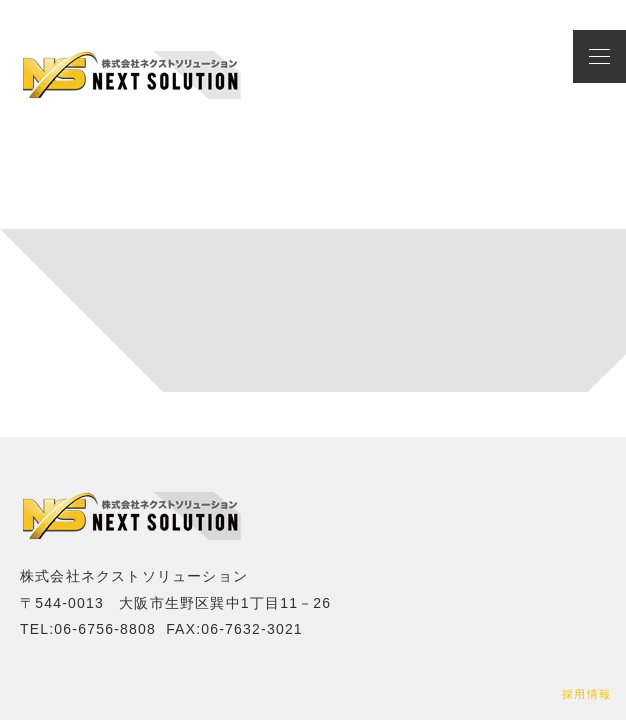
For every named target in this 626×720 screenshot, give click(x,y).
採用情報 (586, 694)
